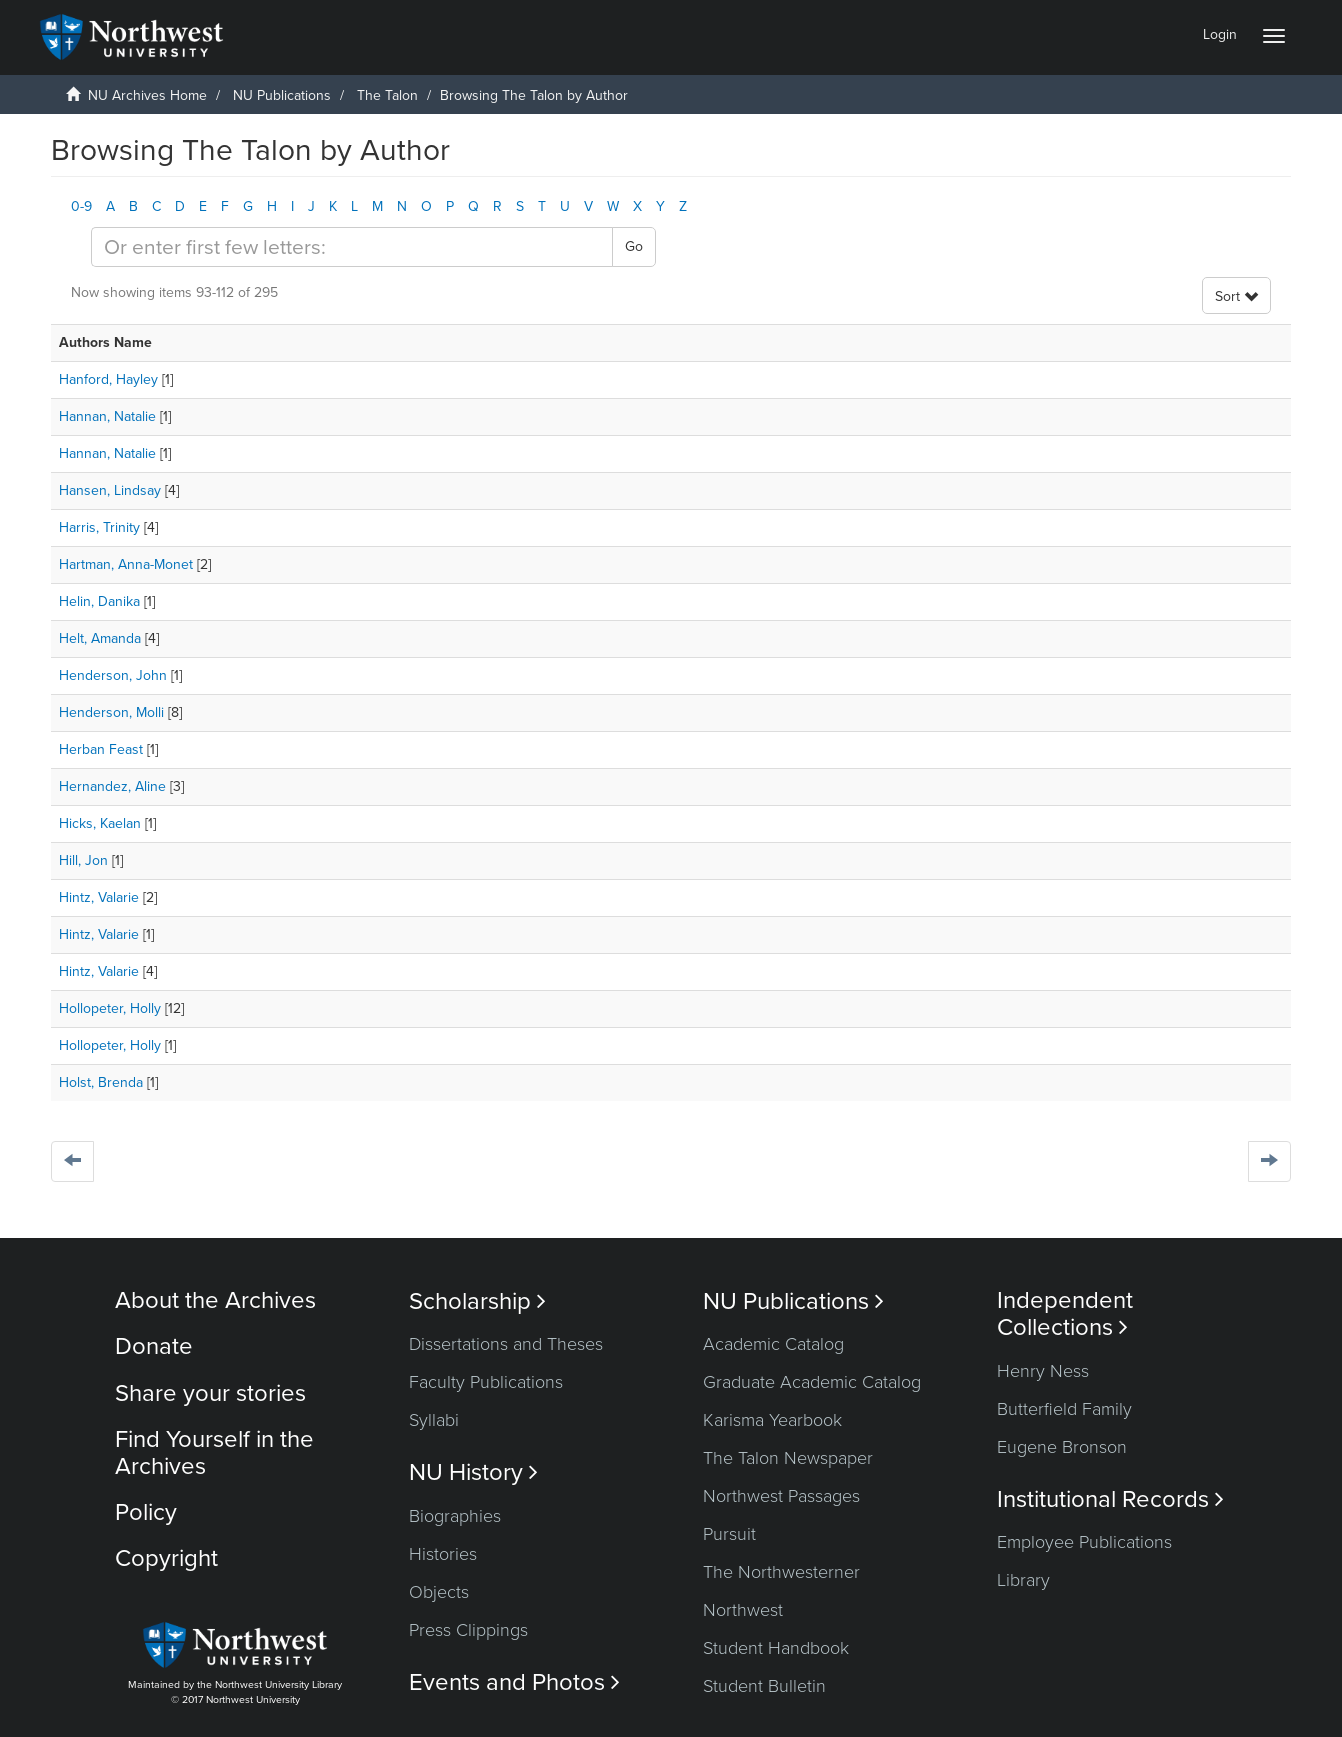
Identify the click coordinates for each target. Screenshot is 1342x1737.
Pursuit (729, 1534)
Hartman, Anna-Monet (126, 564)
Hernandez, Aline (112, 786)
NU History (473, 1472)
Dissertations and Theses (506, 1344)
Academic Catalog (773, 1344)
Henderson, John (113, 675)
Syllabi (434, 1420)
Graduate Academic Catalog (812, 1382)
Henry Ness (1043, 1371)
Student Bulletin (764, 1686)
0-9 (81, 206)
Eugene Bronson (1062, 1447)
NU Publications (282, 95)
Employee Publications (1084, 1542)
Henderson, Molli (111, 712)
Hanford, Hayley (108, 379)
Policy (146, 1512)
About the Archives (215, 1300)
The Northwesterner (781, 1572)
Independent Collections (1065, 1314)
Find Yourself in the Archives (214, 1452)
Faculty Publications (486, 1382)
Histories (443, 1554)
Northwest (743, 1610)
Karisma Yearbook (772, 1420)
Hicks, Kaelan (100, 823)
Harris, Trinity (99, 527)
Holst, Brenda (101, 1082)
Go (634, 246)
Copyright (166, 1558)
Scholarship (477, 1301)
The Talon (387, 95)
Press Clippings (468, 1630)
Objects (439, 1592)
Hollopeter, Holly (110, 1008)
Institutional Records (1110, 1499)
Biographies (455, 1516)
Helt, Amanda (100, 638)
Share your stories (210, 1393)
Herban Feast (101, 749)
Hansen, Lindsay (110, 490)
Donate (154, 1346)
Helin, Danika (99, 601)
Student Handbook (776, 1648)
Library (1023, 1580)
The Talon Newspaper (788, 1458)
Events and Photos (514, 1682)
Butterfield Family (1064, 1409)
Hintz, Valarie (99, 897)
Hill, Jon (83, 860)
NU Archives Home (147, 95)
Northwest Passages (781, 1496)
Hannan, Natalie (107, 416)
